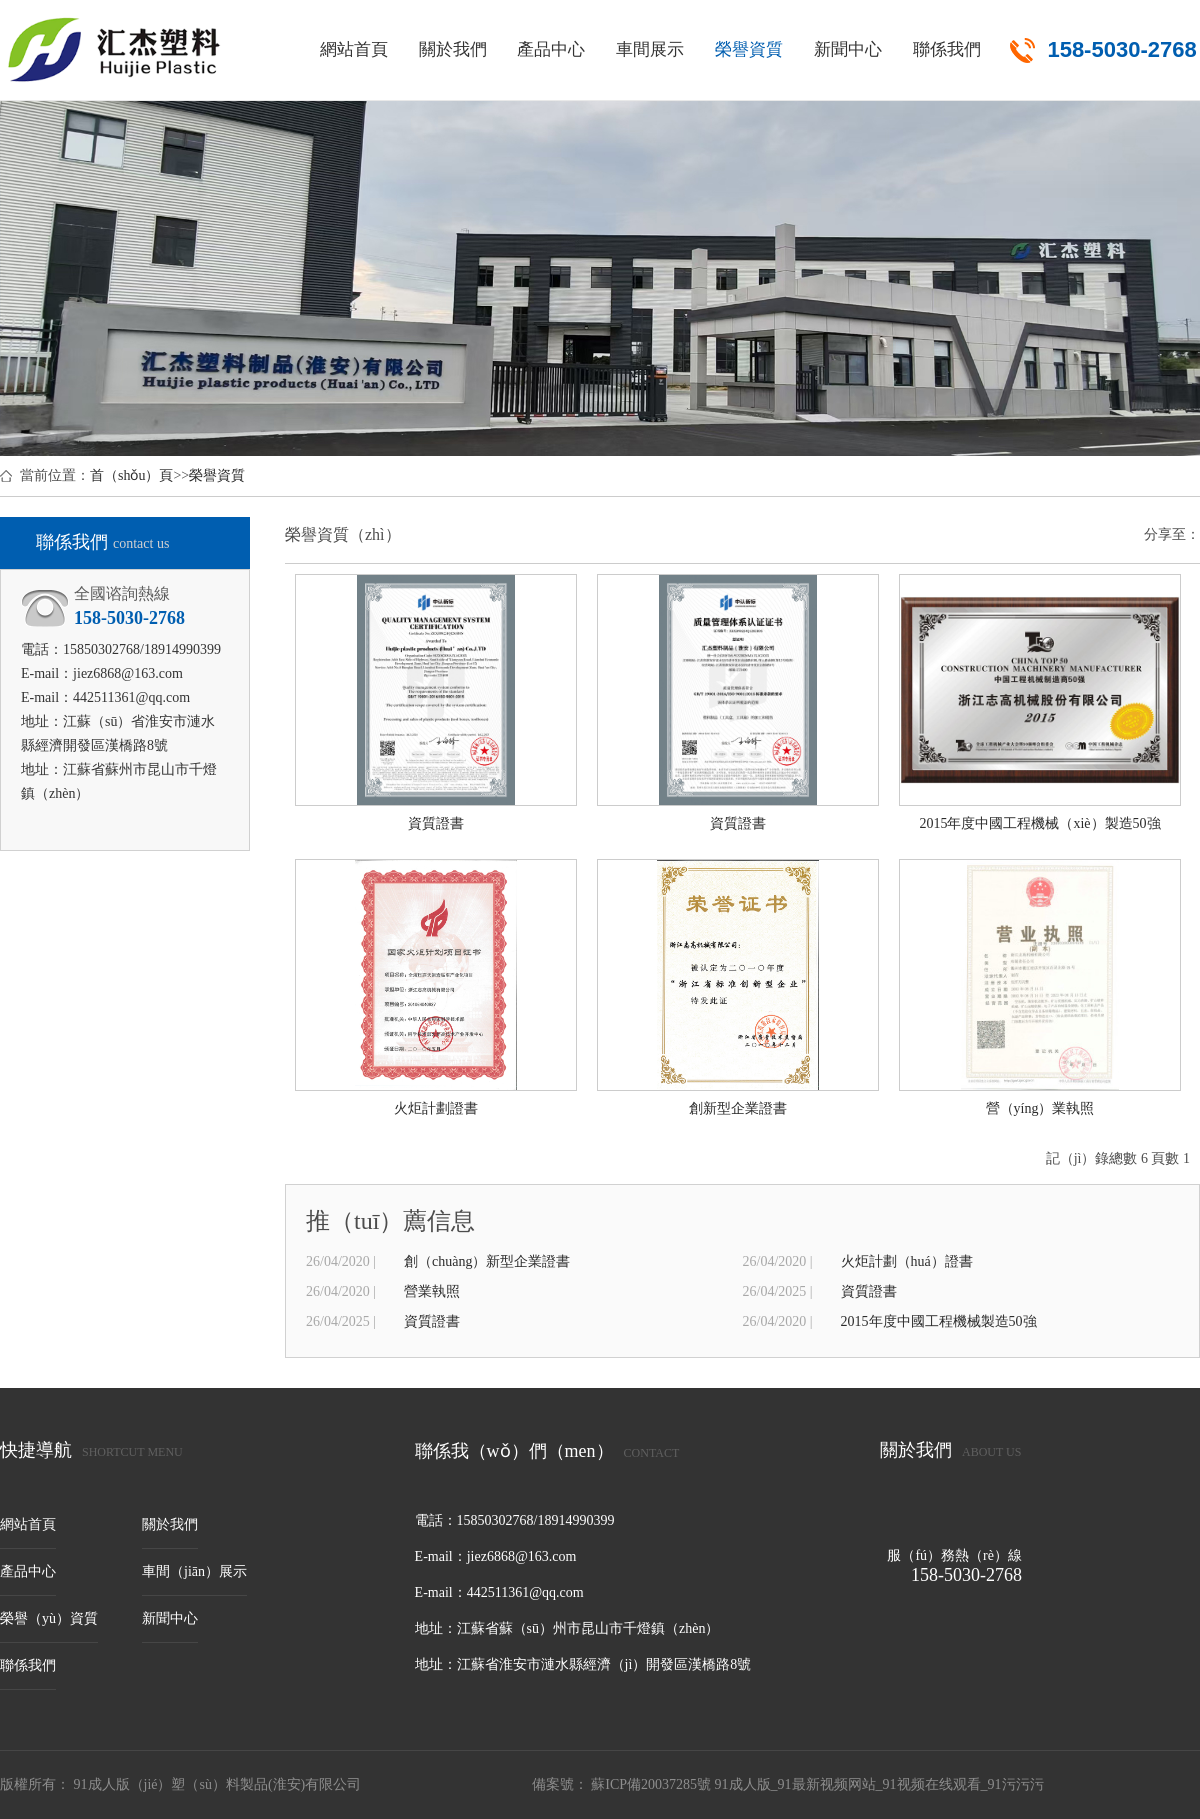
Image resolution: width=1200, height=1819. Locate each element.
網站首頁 (354, 49)
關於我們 (453, 49)
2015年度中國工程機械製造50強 (939, 1321)
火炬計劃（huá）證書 (907, 1261)
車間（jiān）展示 (194, 1571)
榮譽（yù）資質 (49, 1618)
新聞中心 (848, 49)
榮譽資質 (749, 49)
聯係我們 (947, 49)
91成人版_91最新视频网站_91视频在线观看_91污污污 (879, 1784)
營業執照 (432, 1291)
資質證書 (869, 1291)
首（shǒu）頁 (131, 475)
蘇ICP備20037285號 (651, 1784)
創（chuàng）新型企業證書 (487, 1261)
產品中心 (551, 49)
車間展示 (650, 49)
